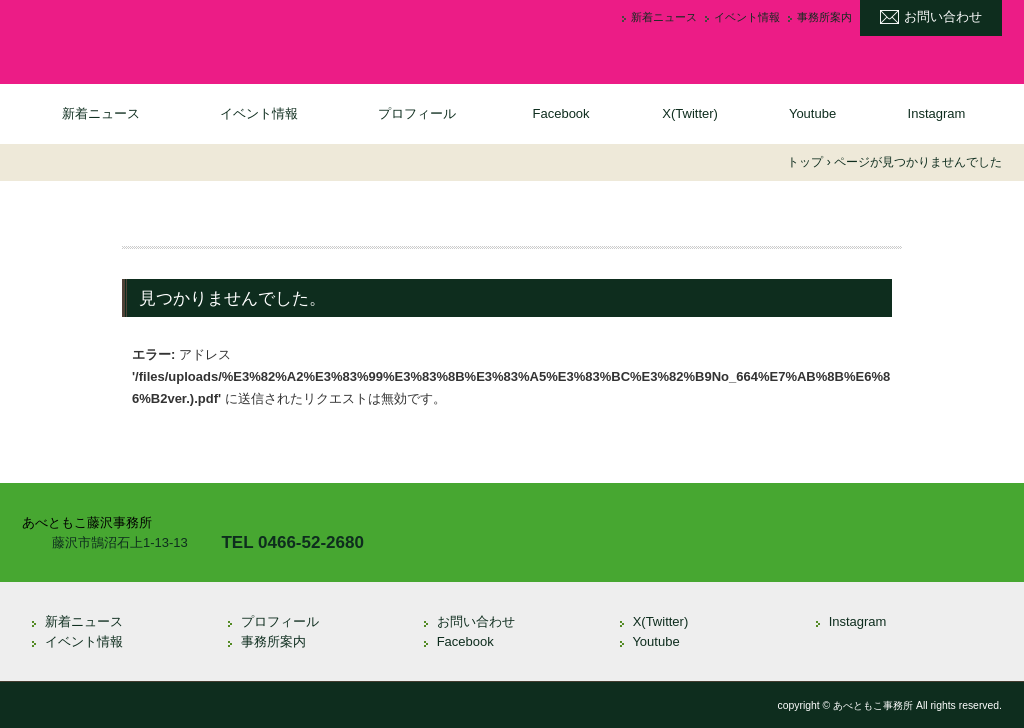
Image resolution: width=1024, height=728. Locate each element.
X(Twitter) (690, 113)
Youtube (812, 113)
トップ (805, 162)
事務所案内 (824, 17)
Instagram (937, 113)
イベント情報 (747, 17)
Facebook (561, 113)
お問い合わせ (943, 17)
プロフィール (417, 113)
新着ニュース (664, 17)
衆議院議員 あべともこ (182, 39)
